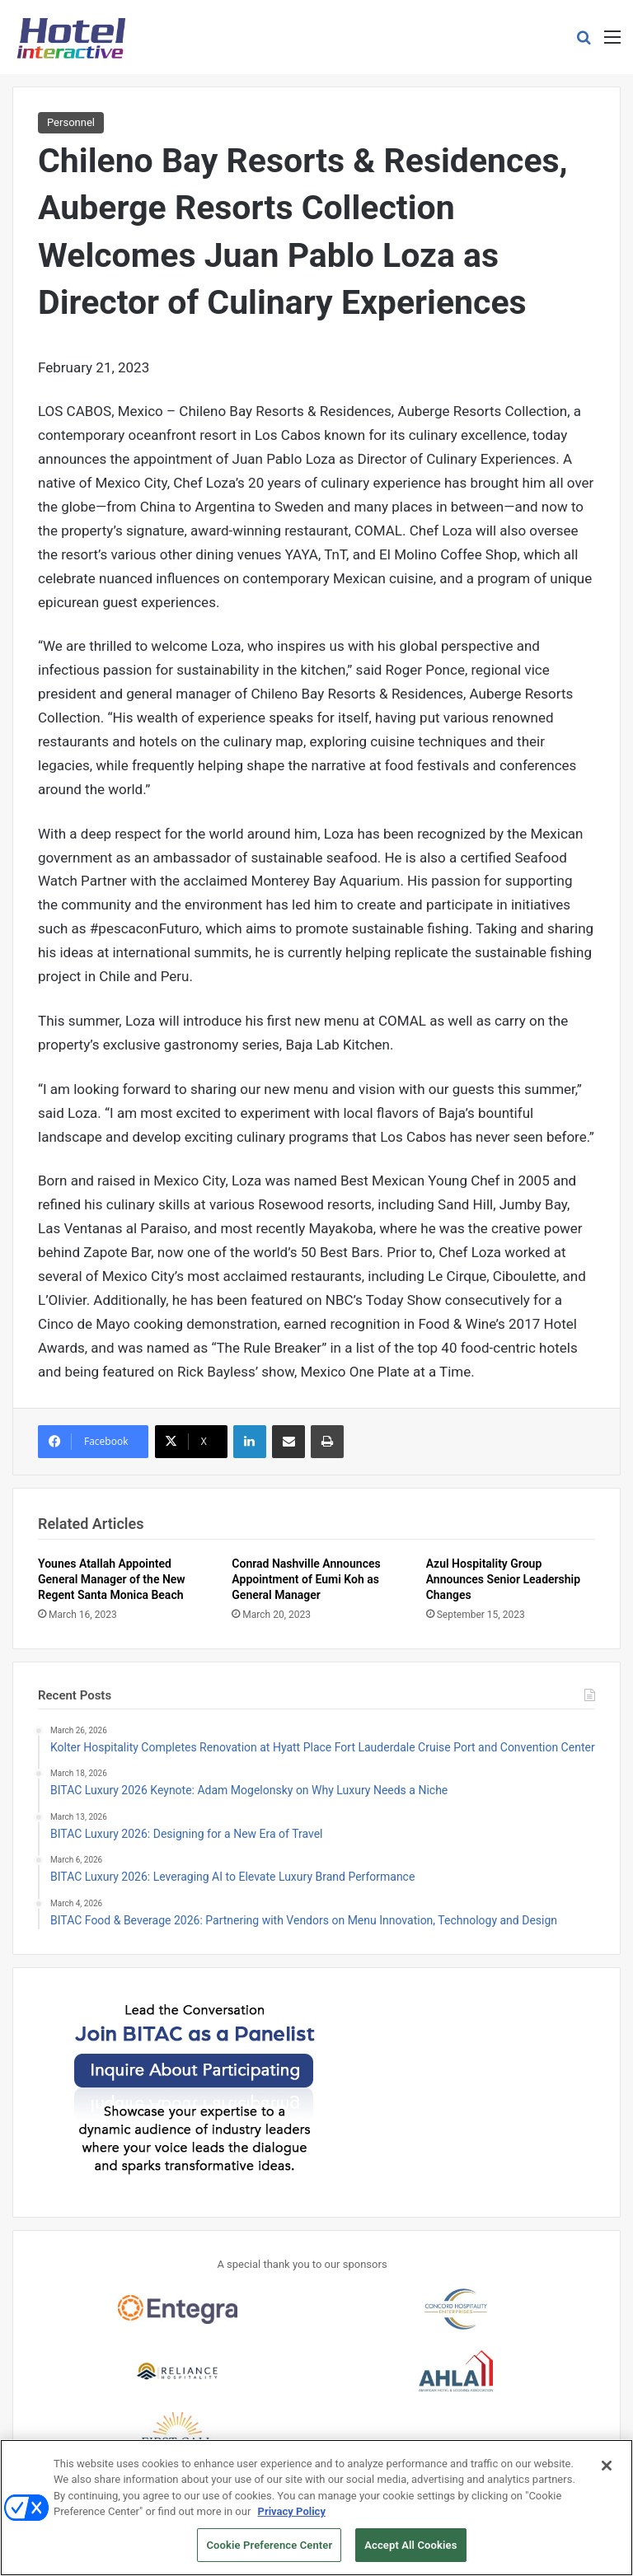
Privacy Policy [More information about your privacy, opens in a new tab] (292, 2518)
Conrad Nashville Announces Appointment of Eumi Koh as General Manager (306, 1579)
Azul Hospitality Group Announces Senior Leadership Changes (503, 1579)
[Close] (606, 2471)
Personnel (71, 122)
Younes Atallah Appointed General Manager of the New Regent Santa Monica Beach (111, 1579)
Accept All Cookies (410, 2552)
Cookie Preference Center (269, 2552)
